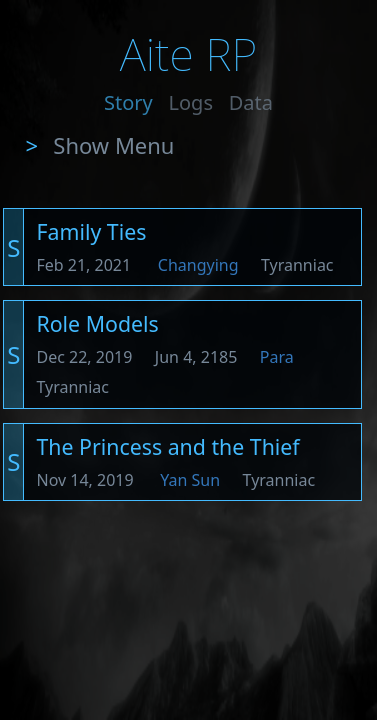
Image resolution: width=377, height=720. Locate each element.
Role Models (97, 323)
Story (128, 102)
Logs (191, 102)
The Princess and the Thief (167, 446)
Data (251, 102)
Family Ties (91, 231)
